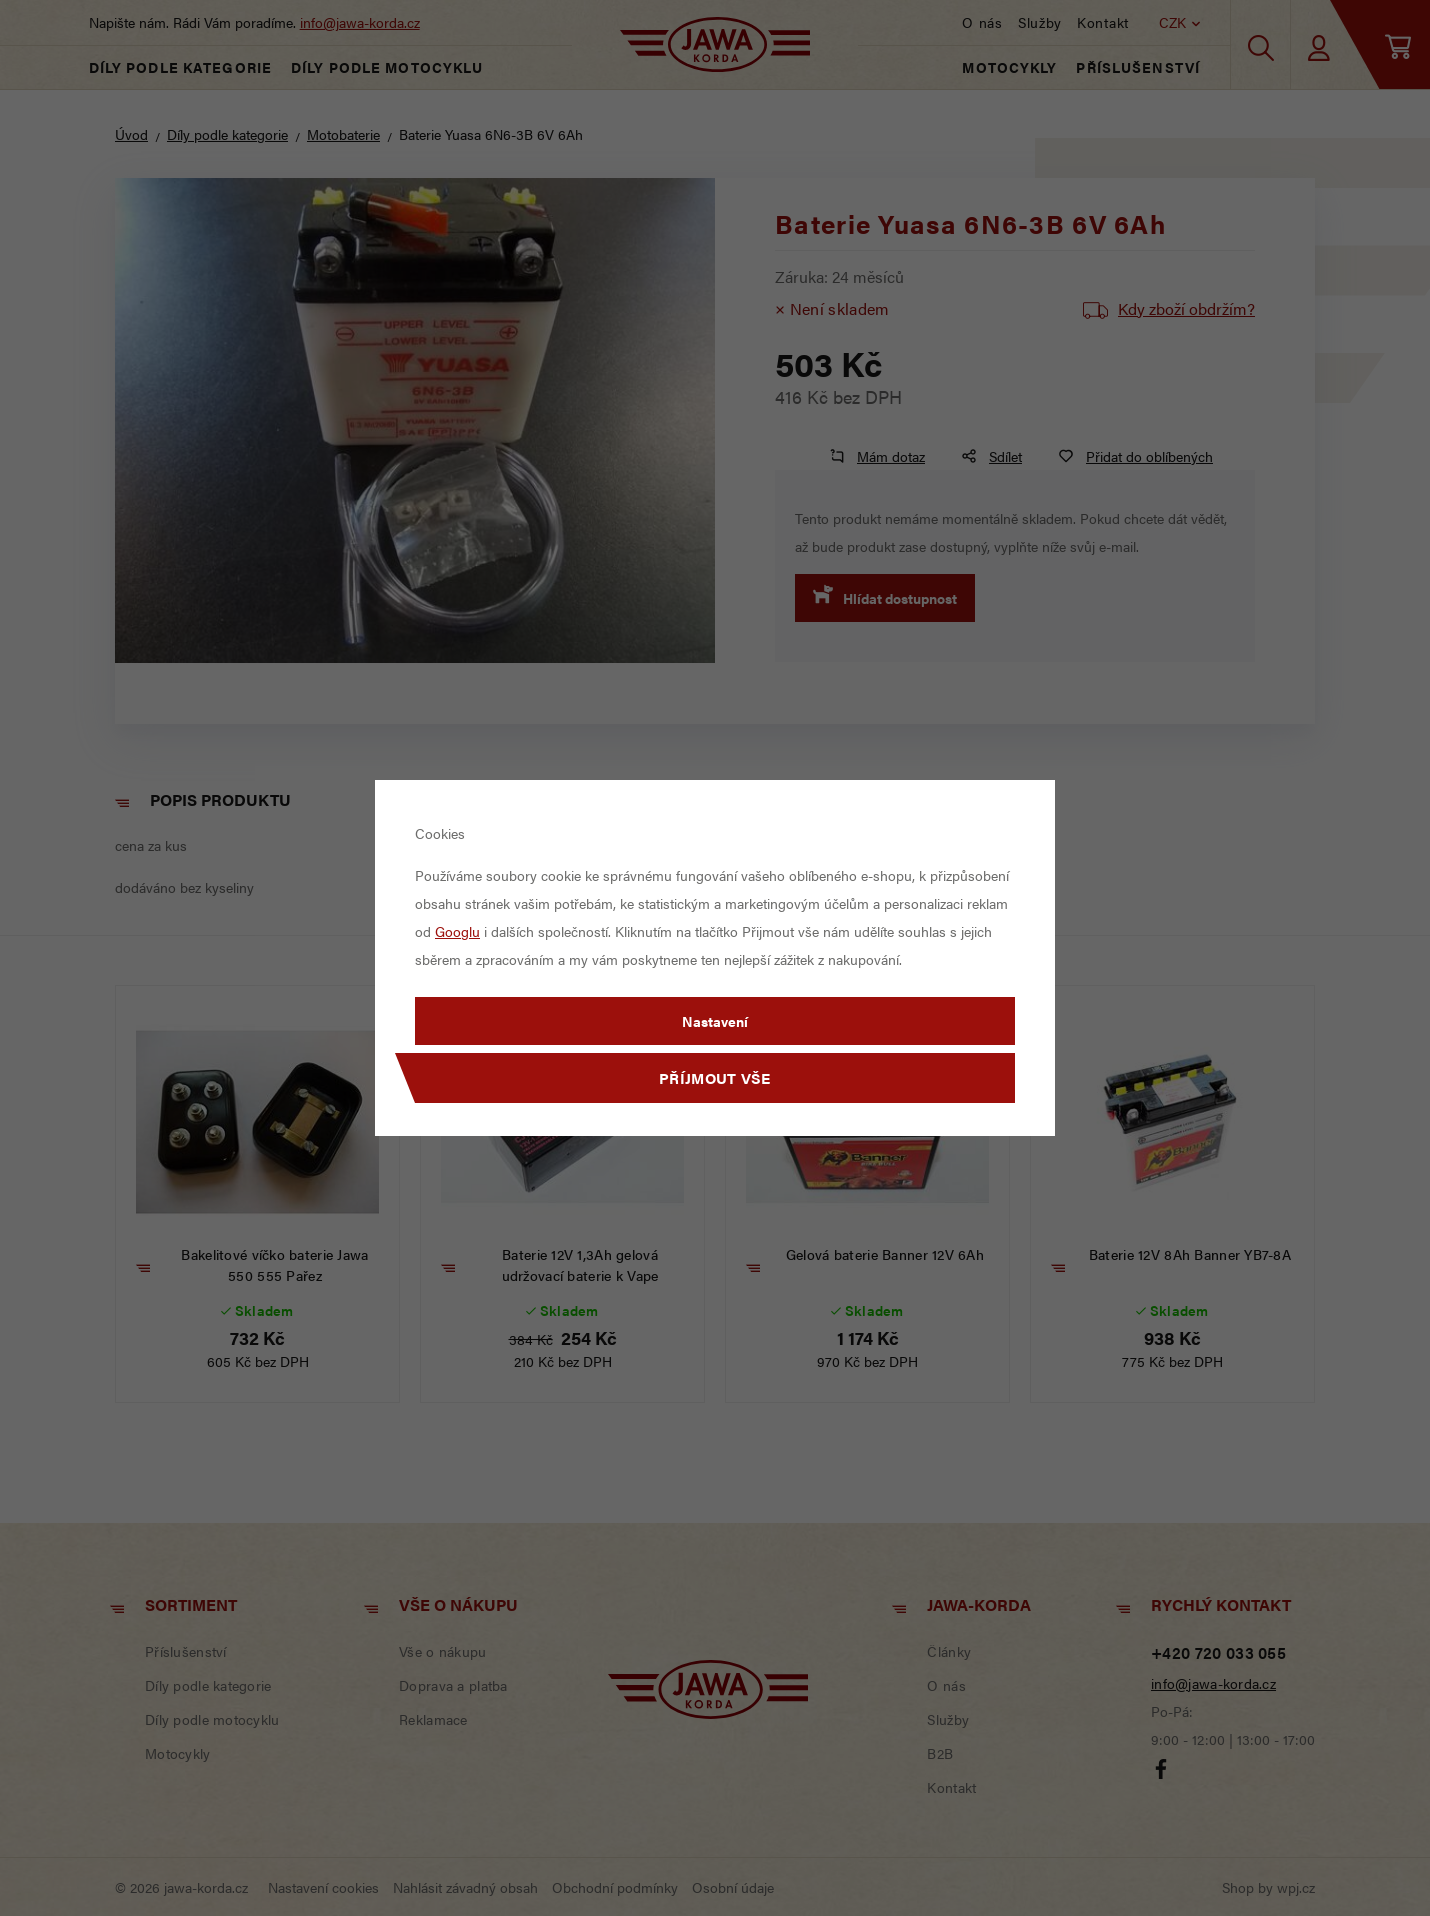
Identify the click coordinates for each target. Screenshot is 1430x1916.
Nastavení (715, 1021)
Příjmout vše (715, 1077)
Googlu (457, 931)
